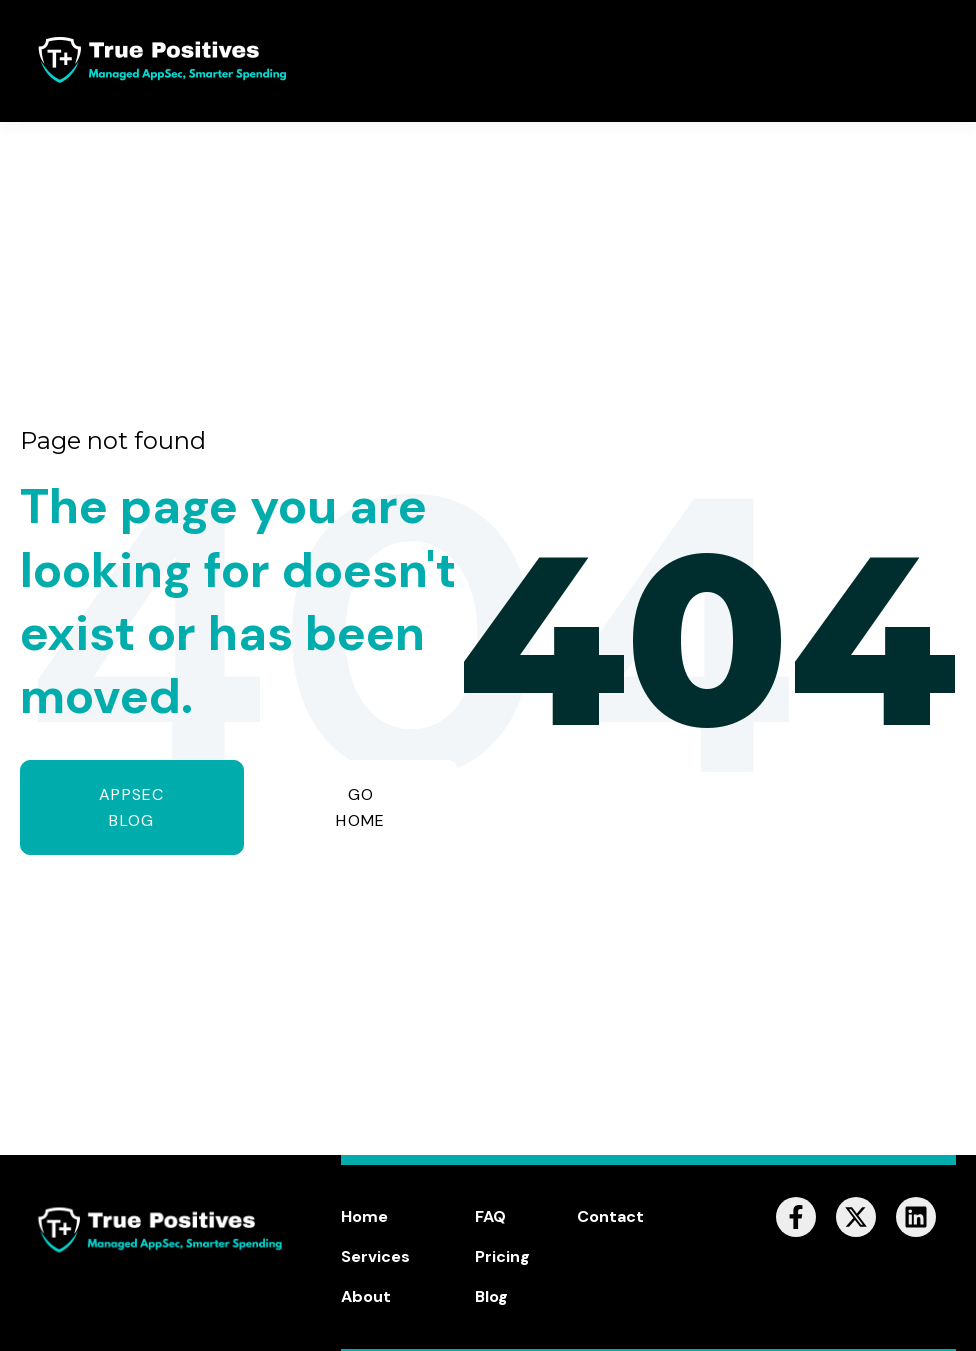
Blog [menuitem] (491, 1296)
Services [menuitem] (375, 1256)
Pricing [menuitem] (502, 1256)
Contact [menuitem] (610, 1216)
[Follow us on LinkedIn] (916, 1217)
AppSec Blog (132, 807)
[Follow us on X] (856, 1217)
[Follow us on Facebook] (796, 1217)
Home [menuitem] (364, 1216)
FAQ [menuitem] (490, 1216)
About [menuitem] (366, 1296)
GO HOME (360, 807)
